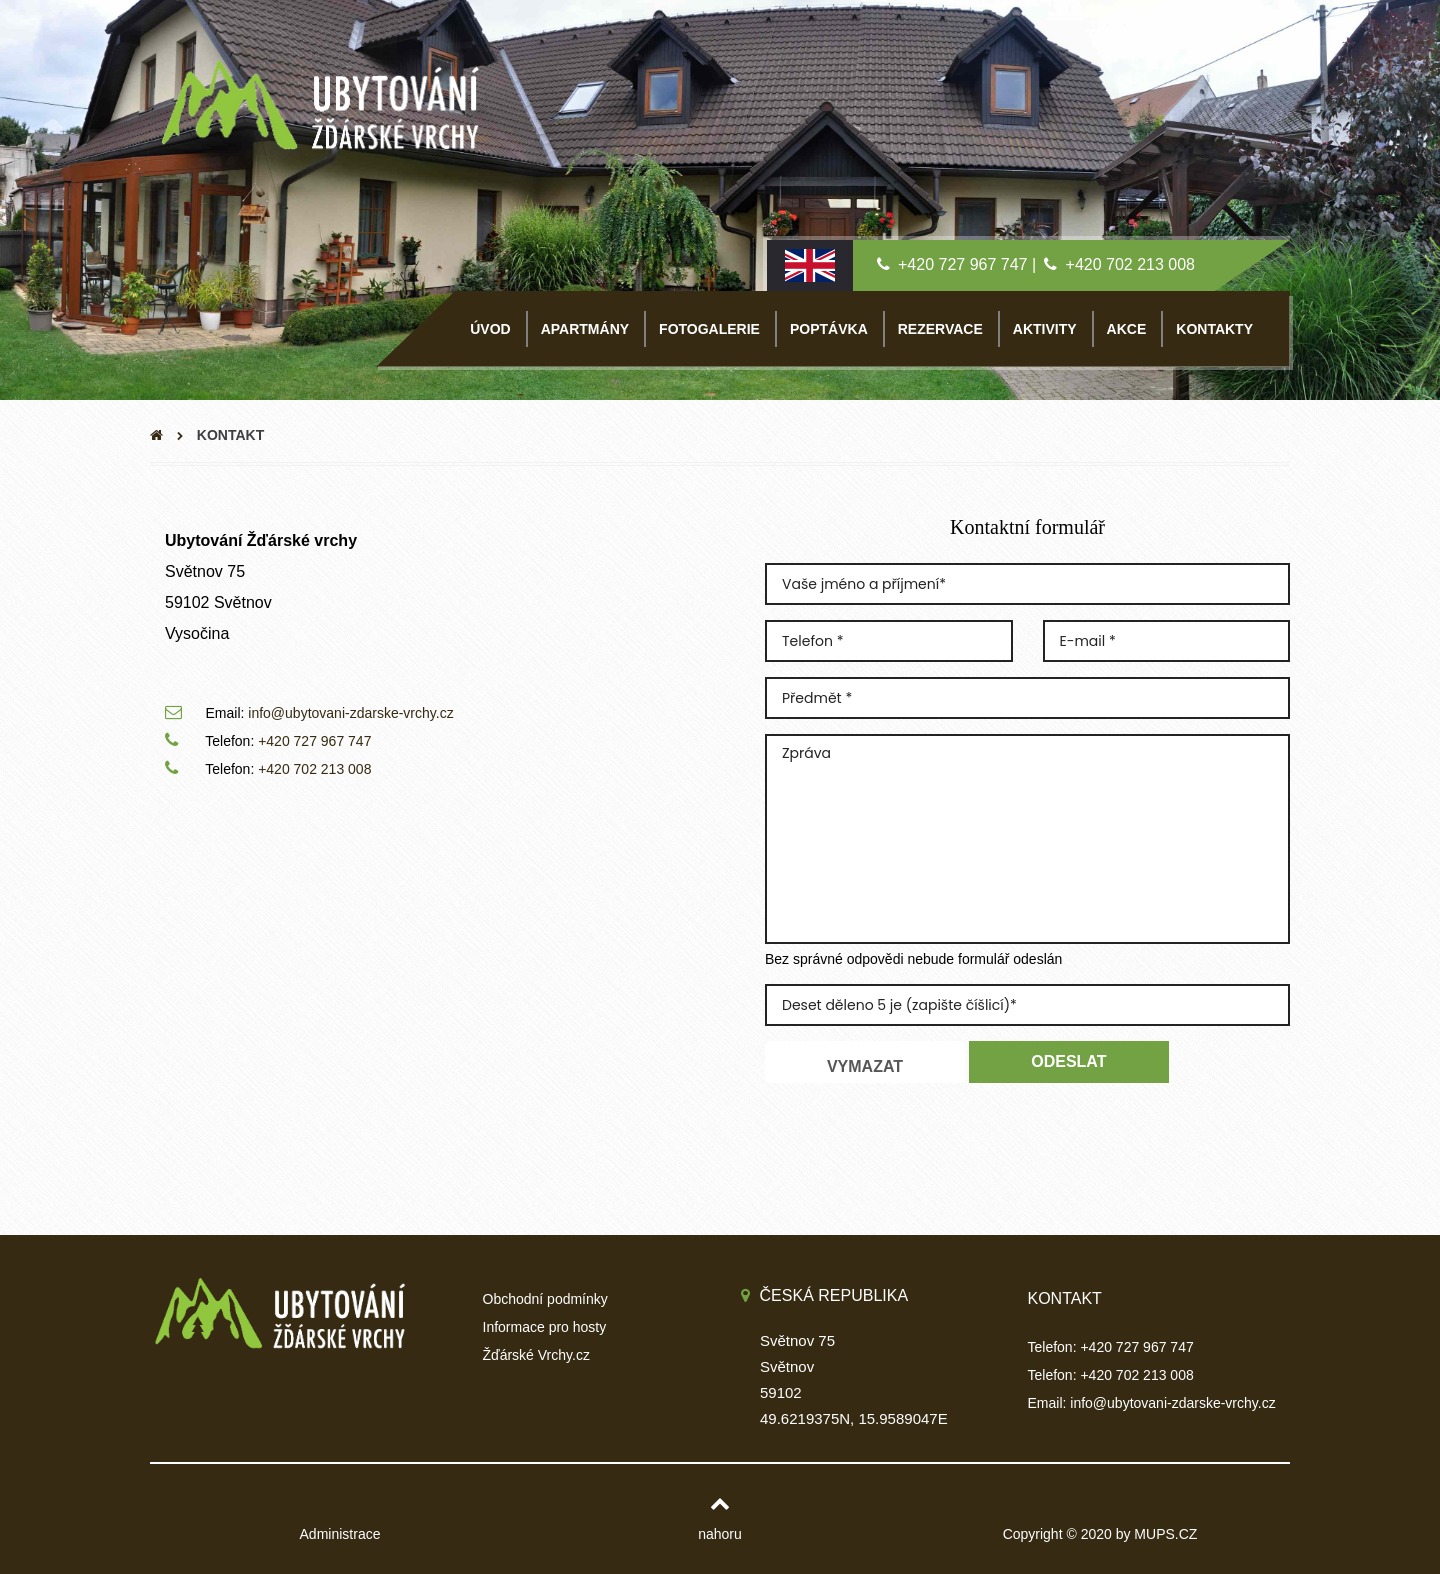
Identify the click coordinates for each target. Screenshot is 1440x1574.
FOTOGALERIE (709, 329)
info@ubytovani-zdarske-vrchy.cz (350, 713)
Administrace (340, 1534)
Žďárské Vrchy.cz (536, 1355)
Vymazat (865, 1066)
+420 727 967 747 (962, 264)
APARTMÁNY (585, 329)
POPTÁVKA (829, 329)
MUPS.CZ (1165, 1534)
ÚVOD (490, 329)
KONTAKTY (1214, 329)
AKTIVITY (1045, 329)
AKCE (1127, 329)
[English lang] (810, 264)
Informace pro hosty (545, 1327)
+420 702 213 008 (1130, 264)
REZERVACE (940, 329)
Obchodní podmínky (545, 1299)
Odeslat (1068, 1061)
